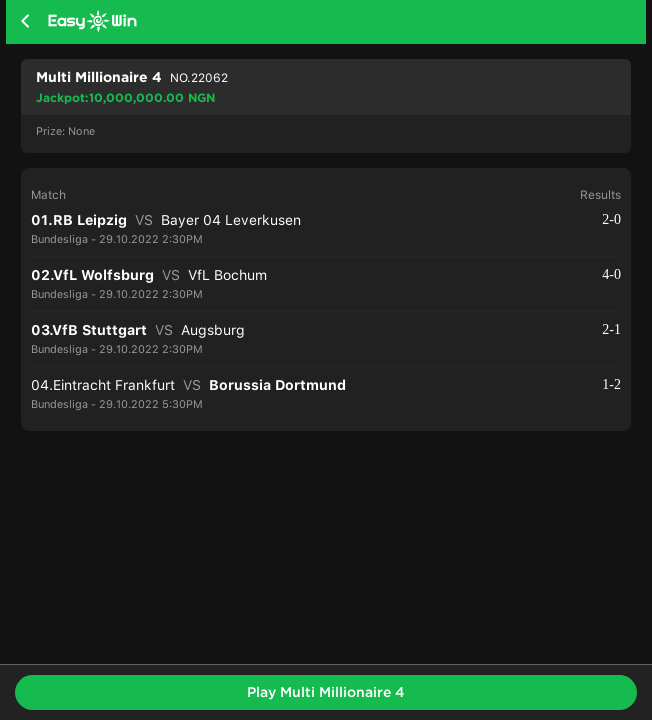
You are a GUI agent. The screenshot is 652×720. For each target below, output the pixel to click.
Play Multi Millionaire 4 (326, 692)
